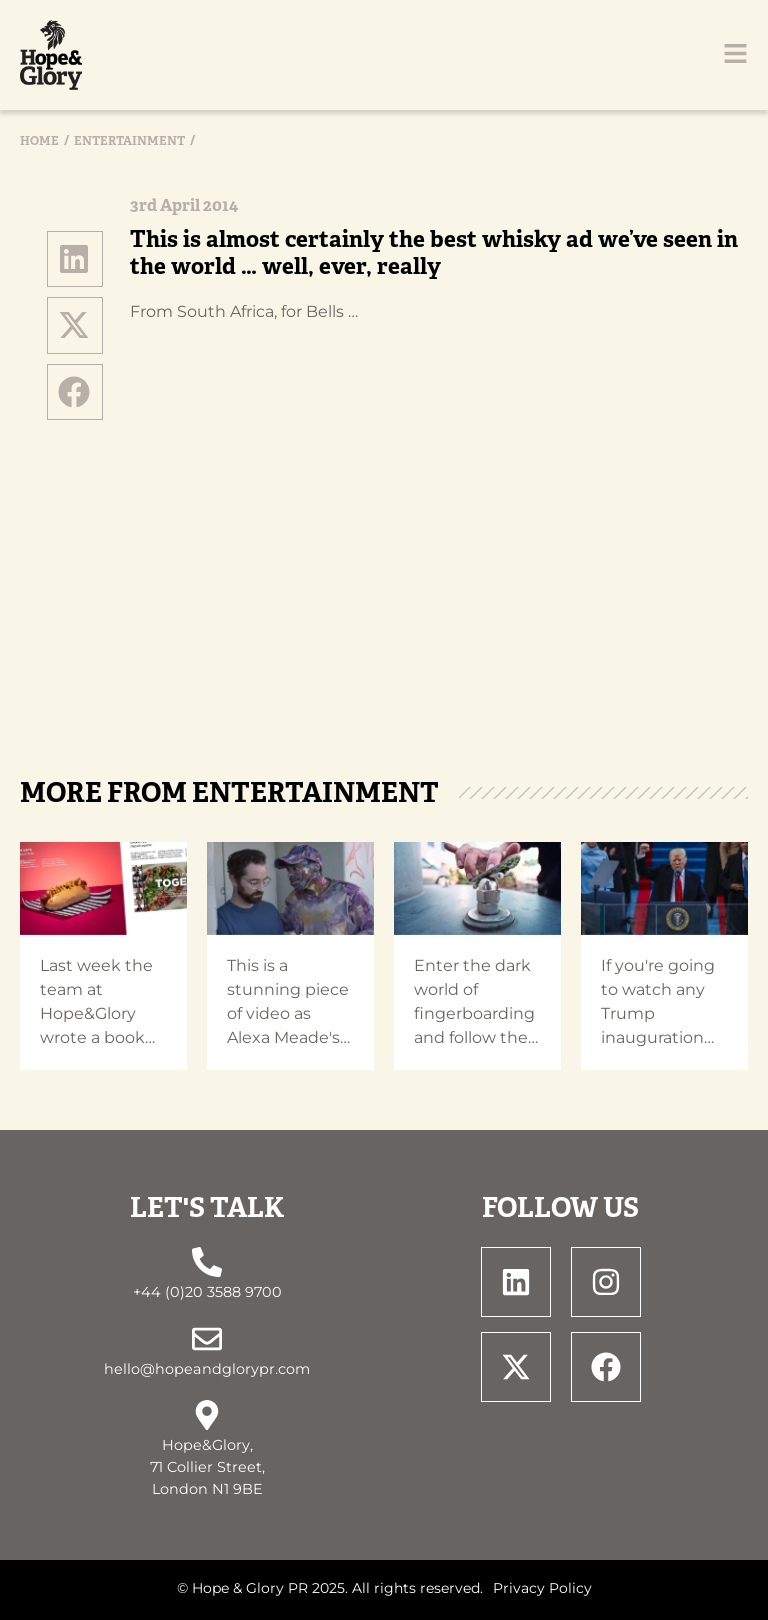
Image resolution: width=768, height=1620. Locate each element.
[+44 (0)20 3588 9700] (207, 1262)
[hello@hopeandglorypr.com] (207, 1339)
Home (39, 141)
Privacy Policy (542, 1588)
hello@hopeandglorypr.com (207, 1369)
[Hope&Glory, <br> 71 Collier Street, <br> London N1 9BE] (207, 1415)
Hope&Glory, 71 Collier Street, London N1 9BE (207, 1466)
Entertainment (129, 141)
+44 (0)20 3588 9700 (207, 1292)
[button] (75, 259)
